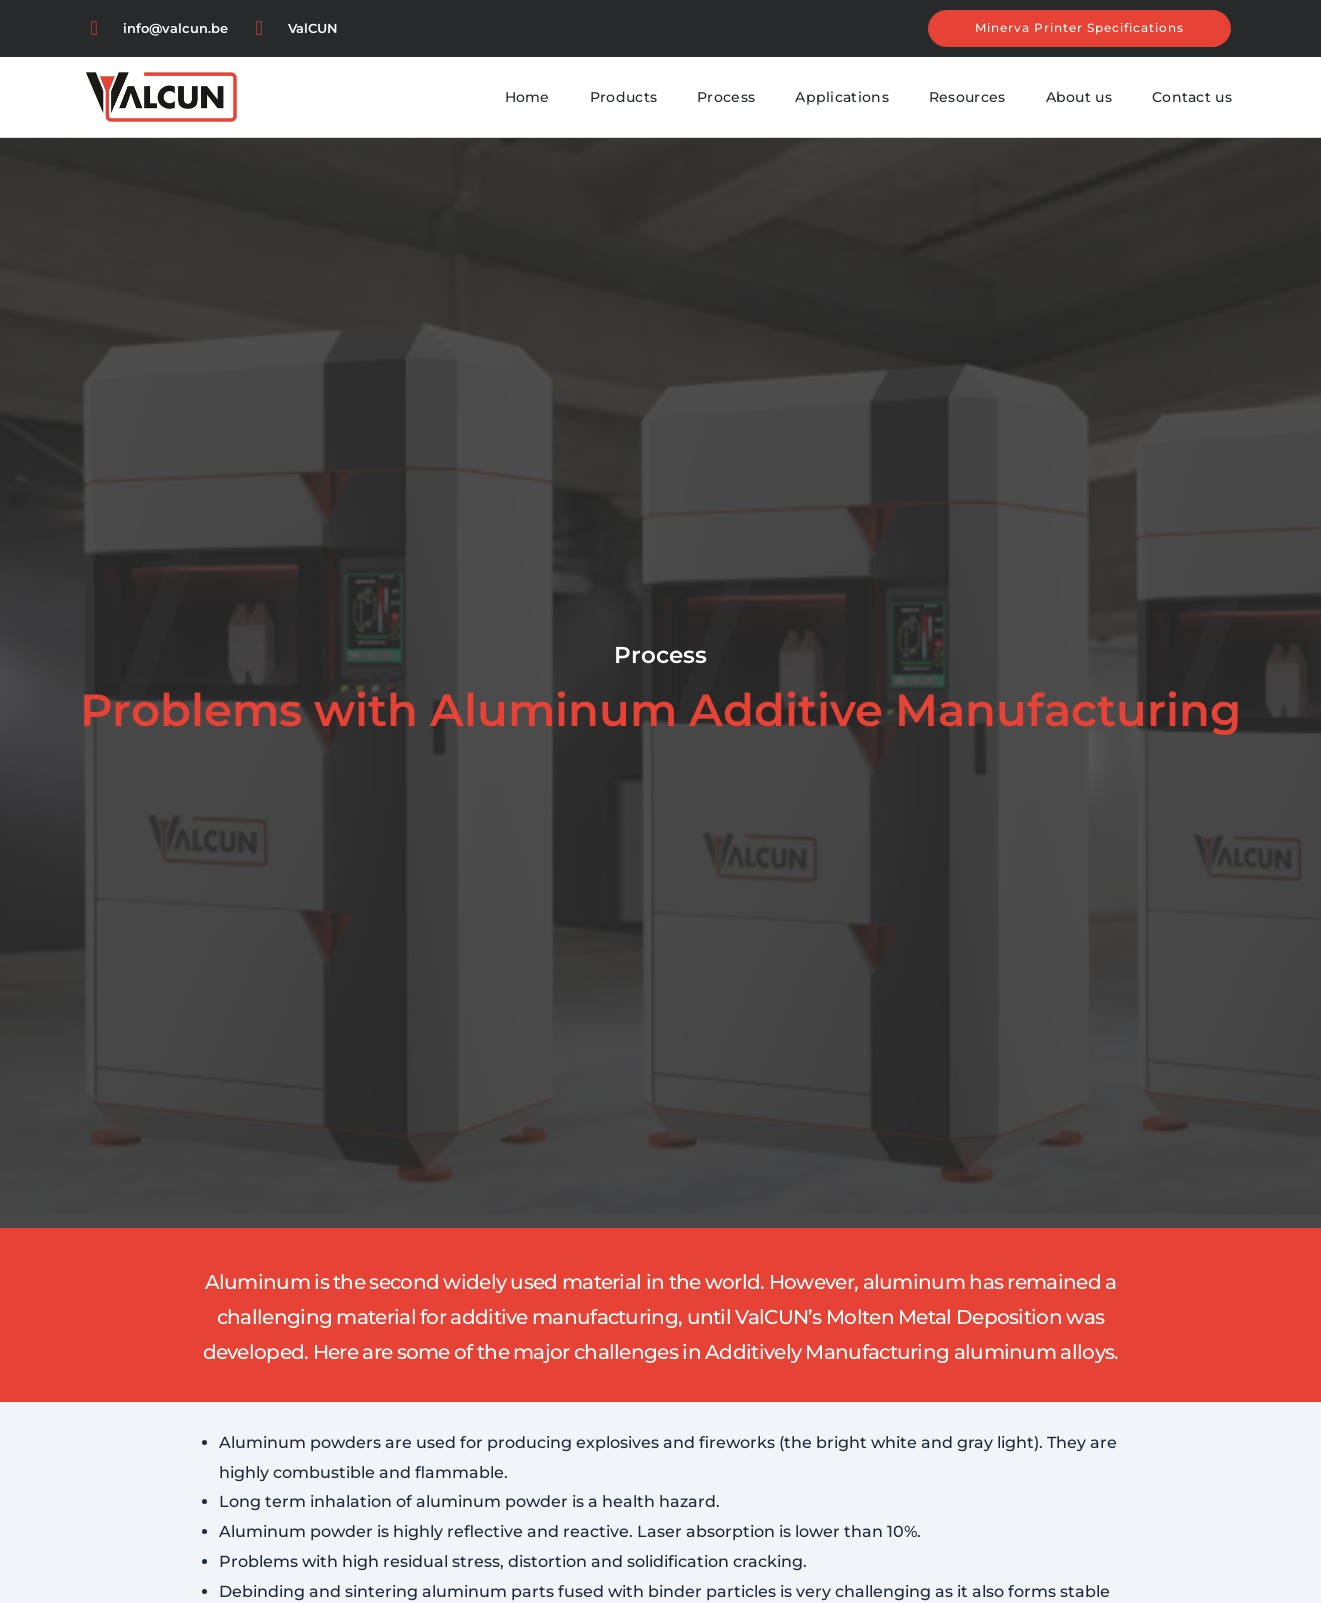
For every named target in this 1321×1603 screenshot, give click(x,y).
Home (527, 97)
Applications (842, 97)
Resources (967, 97)
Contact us (1192, 97)
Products (623, 97)
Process (726, 97)
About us (1079, 97)
